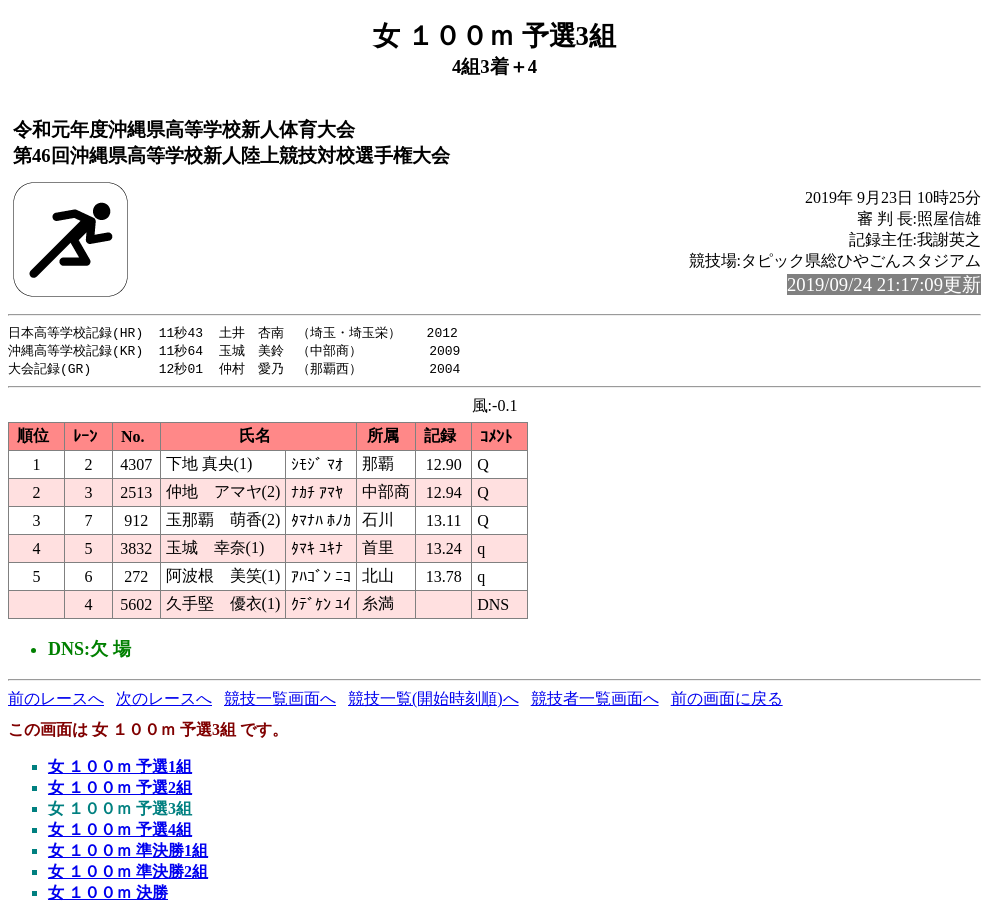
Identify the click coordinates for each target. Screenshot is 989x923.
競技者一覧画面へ (595, 701)
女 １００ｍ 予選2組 (120, 790)
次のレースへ (164, 701)
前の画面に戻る (727, 701)
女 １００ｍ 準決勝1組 (128, 853)
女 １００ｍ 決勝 (108, 895)
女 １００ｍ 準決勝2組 (128, 874)
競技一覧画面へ (280, 701)
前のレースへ (56, 701)
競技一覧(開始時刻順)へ (433, 701)
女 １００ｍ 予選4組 (120, 832)
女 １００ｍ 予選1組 (120, 769)
